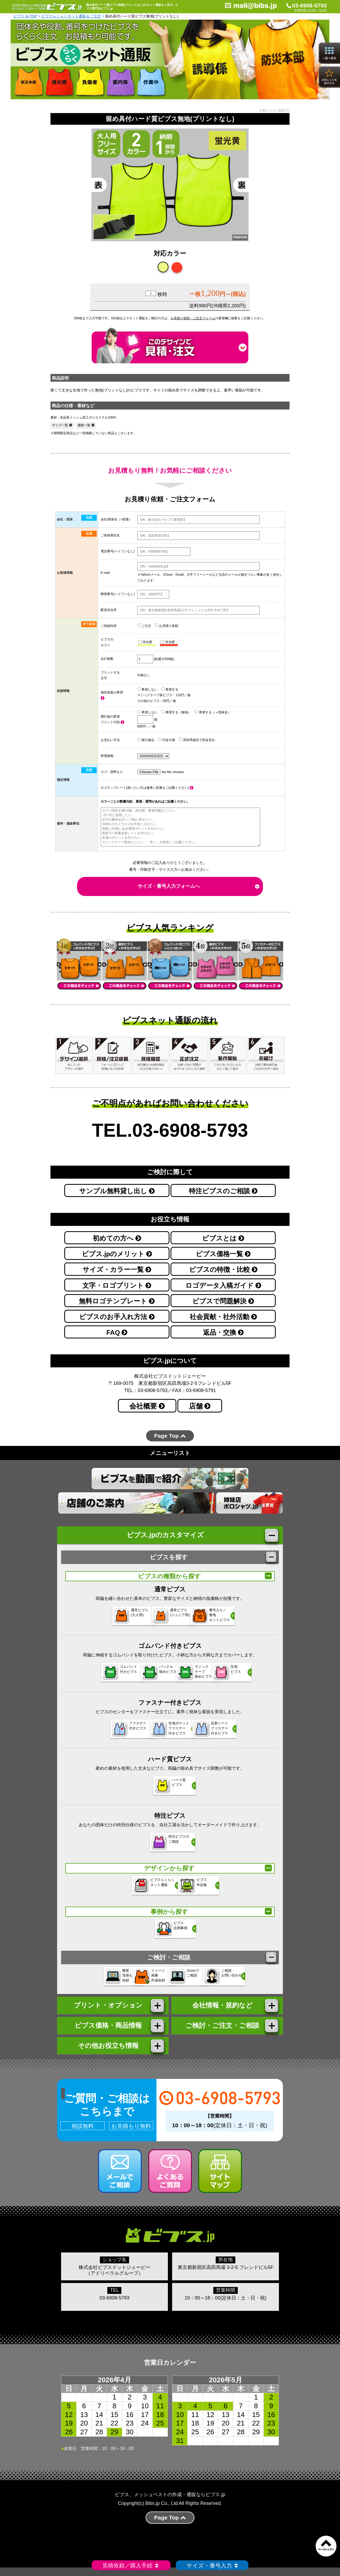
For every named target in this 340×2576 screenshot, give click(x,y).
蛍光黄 (145, 642)
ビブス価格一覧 (223, 1253)
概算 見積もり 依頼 (86, 1980)
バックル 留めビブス (139, 1675)
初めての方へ (117, 1238)
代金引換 (166, 740)
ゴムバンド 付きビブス (88, 1675)
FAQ (117, 1332)
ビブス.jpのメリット (117, 1253)
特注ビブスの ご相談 (166, 1845)
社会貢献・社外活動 (223, 1316)
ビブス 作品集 (186, 1888)
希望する (169, 689)
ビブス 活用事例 (163, 1932)
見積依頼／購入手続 (131, 2565)
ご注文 (144, 625)
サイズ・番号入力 (212, 2565)
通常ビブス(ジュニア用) (166, 1618)
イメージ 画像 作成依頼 (137, 1980)
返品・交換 (223, 1332)
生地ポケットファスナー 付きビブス (166, 1731)
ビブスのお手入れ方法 (117, 1316)
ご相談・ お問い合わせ (243, 1980)
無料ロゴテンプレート (117, 1301)
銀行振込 (145, 740)
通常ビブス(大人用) (113, 1618)
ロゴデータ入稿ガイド (223, 1285)
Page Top (170, 1436)
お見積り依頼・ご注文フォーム (193, 318)
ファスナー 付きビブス (113, 1731)
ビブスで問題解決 (223, 1301)
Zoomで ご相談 (187, 1980)
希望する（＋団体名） (212, 712)
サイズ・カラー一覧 (117, 1269)
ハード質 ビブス (163, 1788)
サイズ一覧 (62, 425)
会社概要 (147, 1406)
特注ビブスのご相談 (223, 1191)
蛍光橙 (168, 642)
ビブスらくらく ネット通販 (142, 1888)
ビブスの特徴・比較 (223, 1269)
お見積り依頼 (166, 625)
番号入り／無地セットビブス (217, 1618)
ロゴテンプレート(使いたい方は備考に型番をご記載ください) (147, 788)
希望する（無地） (176, 712)
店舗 (200, 1406)
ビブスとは (223, 1238)
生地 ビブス (237, 1675)
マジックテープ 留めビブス (190, 1675)
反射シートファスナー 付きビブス (216, 1731)
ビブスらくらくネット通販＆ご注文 (71, 16)
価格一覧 (86, 425)
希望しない (147, 689)
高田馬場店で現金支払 (196, 740)
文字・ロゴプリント (116, 1285)
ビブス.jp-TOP (25, 16)
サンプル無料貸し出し (117, 1191)
